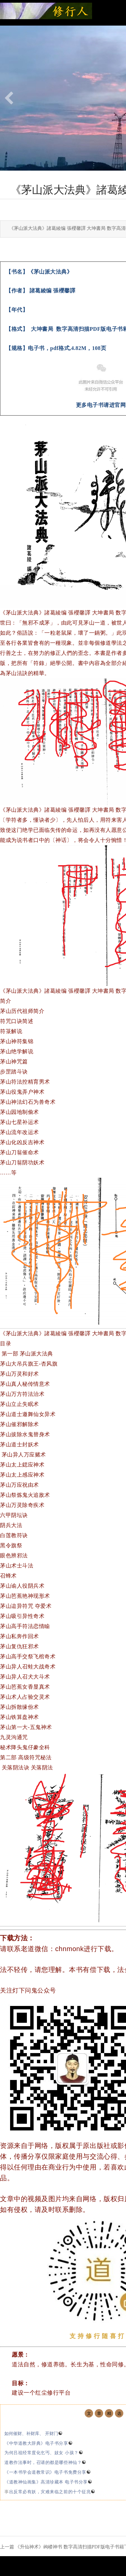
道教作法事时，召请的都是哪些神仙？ (45, 2462)
